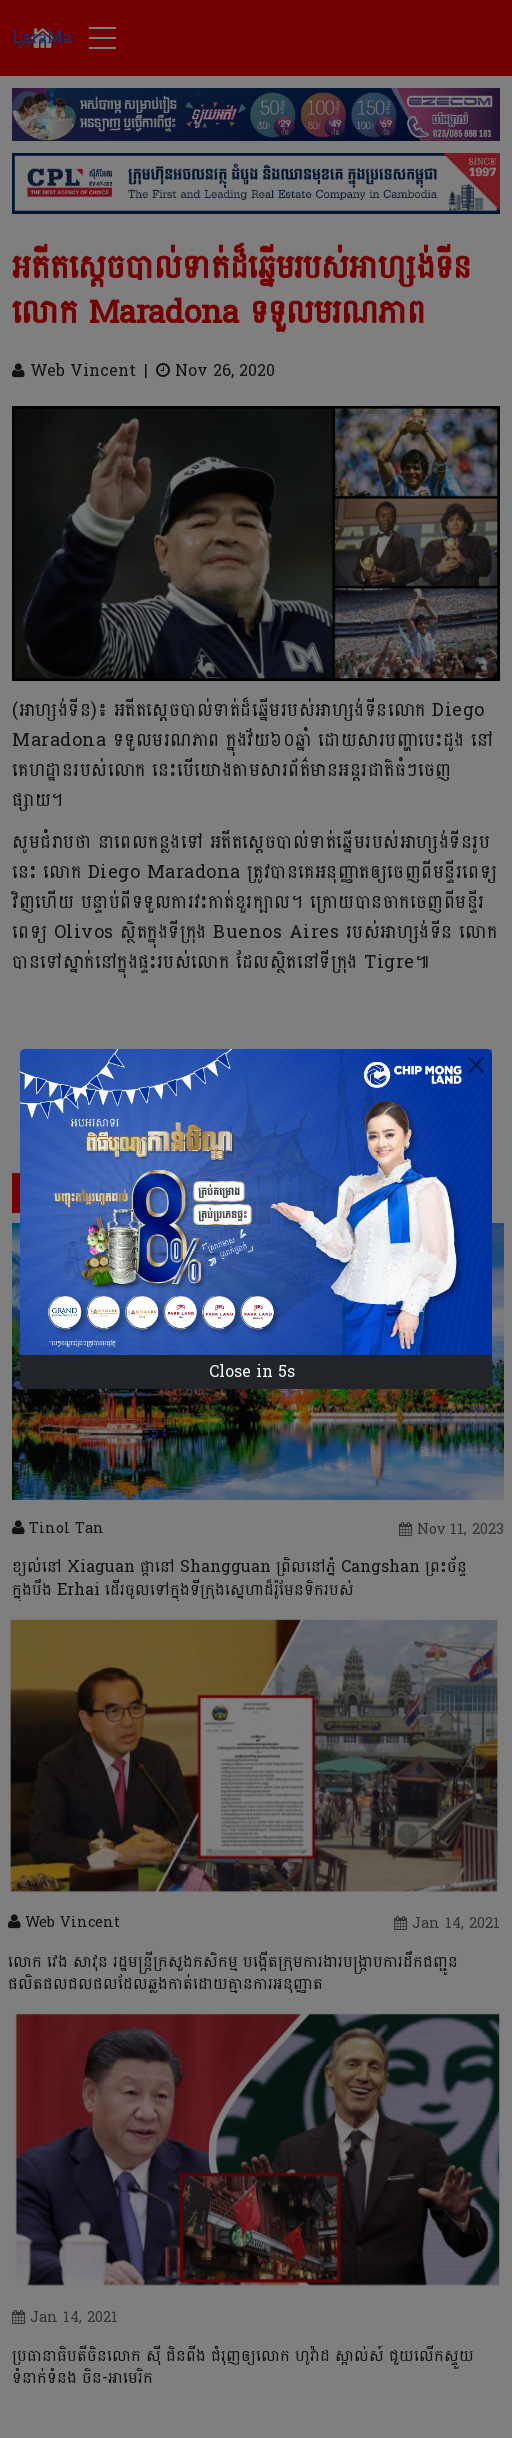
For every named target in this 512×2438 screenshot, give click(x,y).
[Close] (476, 1065)
